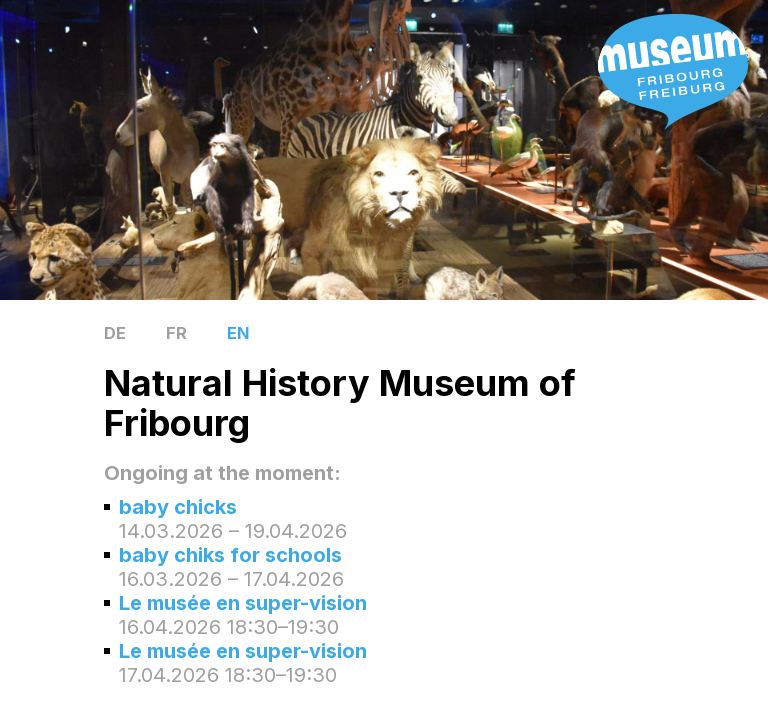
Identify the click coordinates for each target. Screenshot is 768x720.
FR (176, 333)
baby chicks (178, 507)
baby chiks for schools (230, 555)
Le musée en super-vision (243, 603)
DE (115, 333)
